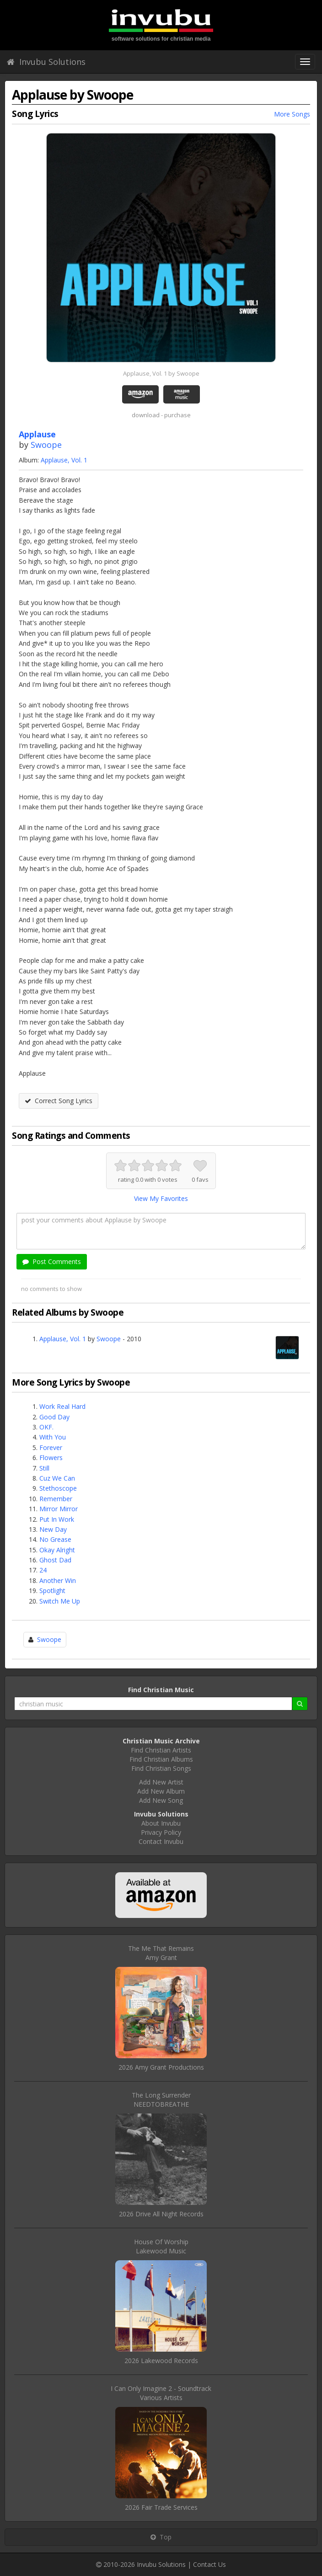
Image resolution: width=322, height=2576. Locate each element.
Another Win (57, 1580)
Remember (55, 1498)
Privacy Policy (161, 1832)
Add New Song (161, 1800)
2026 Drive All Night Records (161, 2214)
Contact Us (209, 2564)
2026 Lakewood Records (161, 2360)
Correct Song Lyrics (58, 1100)
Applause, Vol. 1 (64, 460)
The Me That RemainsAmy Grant (161, 1953)
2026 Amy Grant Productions (161, 2067)
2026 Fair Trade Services (161, 2507)
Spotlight (52, 1590)
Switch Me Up (59, 1601)
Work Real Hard (62, 1406)
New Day (53, 1529)
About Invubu (161, 1823)
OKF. (46, 1427)
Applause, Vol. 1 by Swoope (161, 373)
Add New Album (161, 1791)
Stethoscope (58, 1488)
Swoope (46, 444)
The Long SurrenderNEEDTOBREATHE (161, 2100)
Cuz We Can (57, 1478)
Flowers (51, 1457)
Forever (50, 1447)
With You (52, 1437)
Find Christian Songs (161, 1768)
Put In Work (56, 1519)
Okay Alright (57, 1550)
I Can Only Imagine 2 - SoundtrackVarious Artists (161, 2393)
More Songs (292, 114)
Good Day (54, 1417)
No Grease (55, 1539)
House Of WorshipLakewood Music (161, 2246)
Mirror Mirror (58, 1508)
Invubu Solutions (46, 61)
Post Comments (51, 1261)
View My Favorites (161, 1198)
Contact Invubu (161, 1841)
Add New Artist (161, 1782)
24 (43, 1570)
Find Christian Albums (161, 1759)
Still (44, 1468)
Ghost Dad (55, 1560)
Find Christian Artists (161, 1750)
